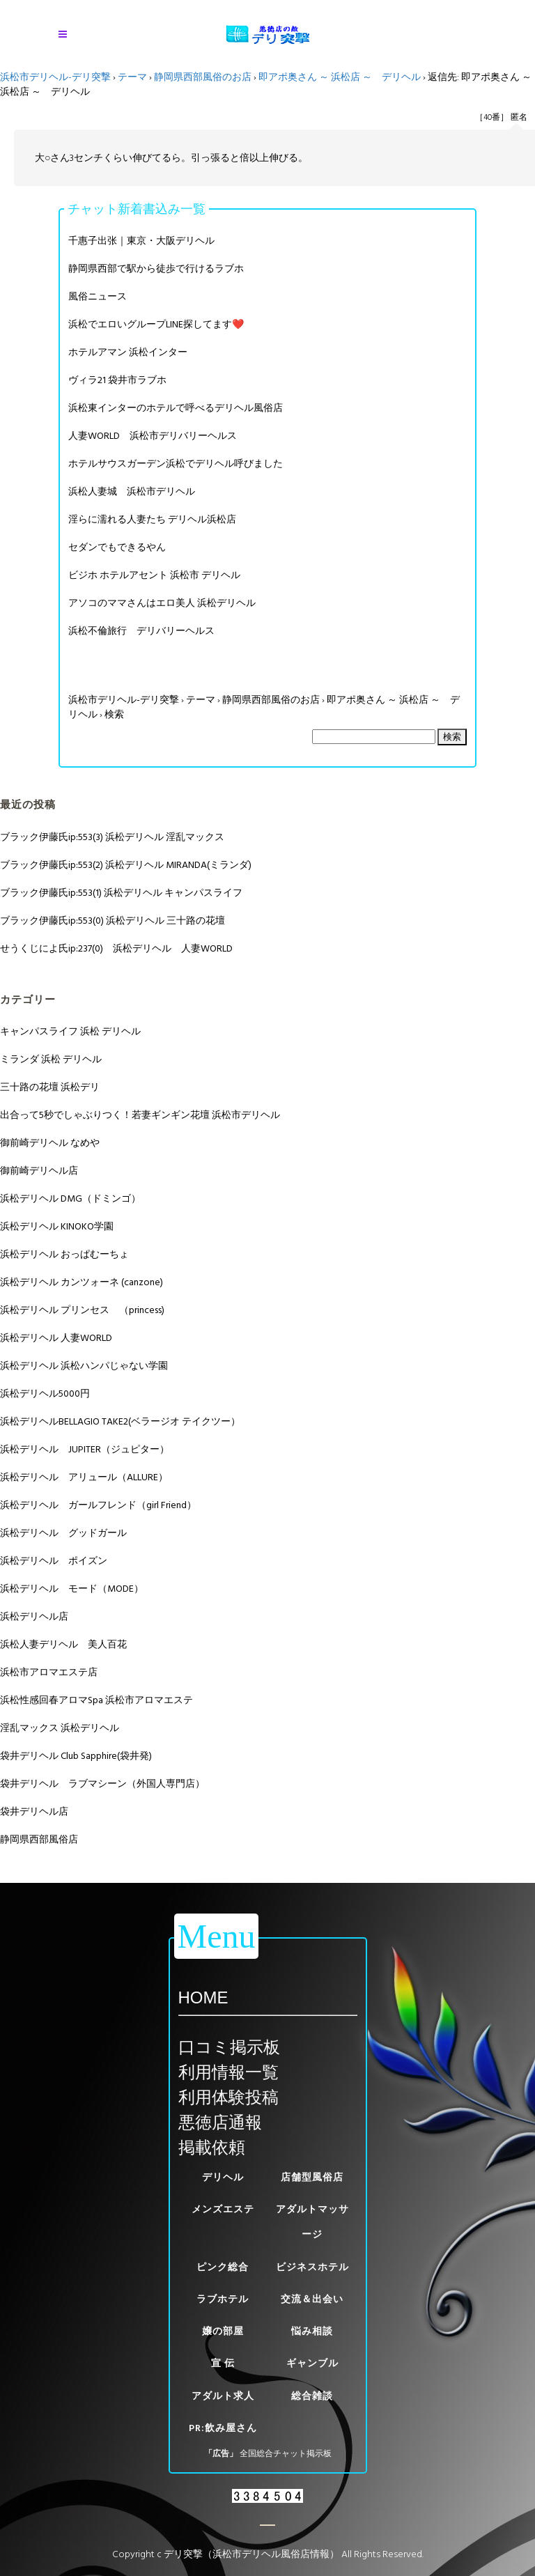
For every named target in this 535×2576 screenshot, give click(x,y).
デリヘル (223, 2177)
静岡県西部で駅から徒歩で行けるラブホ (156, 269)
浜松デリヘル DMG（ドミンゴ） (70, 1198)
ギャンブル (312, 2363)
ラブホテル (222, 2299)
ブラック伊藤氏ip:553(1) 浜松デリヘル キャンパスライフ (121, 893)
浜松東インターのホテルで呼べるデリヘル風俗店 (175, 408)
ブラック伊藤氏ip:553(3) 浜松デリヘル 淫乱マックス (112, 837)
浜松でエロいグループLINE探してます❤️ (156, 324)
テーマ (132, 77)
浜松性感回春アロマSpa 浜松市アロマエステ (96, 1700)
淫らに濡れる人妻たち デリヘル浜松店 (152, 519)
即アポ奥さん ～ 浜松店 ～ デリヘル (339, 77)
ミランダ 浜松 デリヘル (51, 1059)
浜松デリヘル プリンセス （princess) (82, 1310)
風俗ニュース (97, 296)
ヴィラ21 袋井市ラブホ (117, 380)
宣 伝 (223, 2363)
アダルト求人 (223, 2396)
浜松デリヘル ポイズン (53, 1561)
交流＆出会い (312, 2299)
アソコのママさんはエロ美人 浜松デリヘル (162, 603)
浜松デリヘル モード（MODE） (72, 1589)
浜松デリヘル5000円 (45, 1394)
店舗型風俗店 (312, 2177)
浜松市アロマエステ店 (49, 1672)
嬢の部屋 (223, 2331)
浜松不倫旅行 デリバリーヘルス (141, 631)
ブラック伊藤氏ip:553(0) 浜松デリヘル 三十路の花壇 (112, 921)
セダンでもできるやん (117, 547)
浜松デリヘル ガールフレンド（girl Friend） (98, 1505)
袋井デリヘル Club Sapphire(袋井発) (76, 1756)
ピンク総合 (222, 2267)
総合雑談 (312, 2396)
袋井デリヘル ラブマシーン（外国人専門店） (102, 1784)
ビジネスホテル (312, 2267)
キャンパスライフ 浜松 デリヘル (70, 1031)
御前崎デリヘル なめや (50, 1143)
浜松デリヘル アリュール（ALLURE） (84, 1477)
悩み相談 (312, 2331)
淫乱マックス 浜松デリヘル (59, 1728)
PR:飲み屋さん (223, 2428)
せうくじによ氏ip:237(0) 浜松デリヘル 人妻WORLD (116, 948)
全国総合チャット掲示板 (286, 2453)
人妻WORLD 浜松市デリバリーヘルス (152, 436)
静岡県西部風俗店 (39, 1839)
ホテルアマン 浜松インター (127, 352)
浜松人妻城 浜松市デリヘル (131, 491)
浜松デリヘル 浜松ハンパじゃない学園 (84, 1366)
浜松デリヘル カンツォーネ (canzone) (81, 1282)
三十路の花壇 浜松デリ (50, 1087)
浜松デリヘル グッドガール (63, 1533)
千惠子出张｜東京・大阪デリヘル (141, 241)
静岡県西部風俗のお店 (202, 77)
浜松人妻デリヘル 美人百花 (63, 1644)
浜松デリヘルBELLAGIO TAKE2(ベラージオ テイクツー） (120, 1421)
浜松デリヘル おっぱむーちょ (64, 1254)
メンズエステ (223, 2209)
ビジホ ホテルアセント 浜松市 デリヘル (154, 575)
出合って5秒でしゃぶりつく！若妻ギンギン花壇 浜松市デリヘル (140, 1115)
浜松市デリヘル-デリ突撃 (55, 77)
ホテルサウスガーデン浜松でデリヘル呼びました (175, 464)
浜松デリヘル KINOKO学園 (57, 1226)
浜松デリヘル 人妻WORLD (56, 1338)
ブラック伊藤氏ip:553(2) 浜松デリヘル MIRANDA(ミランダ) (125, 865)
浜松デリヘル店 (34, 1616)
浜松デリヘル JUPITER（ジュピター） (84, 1449)
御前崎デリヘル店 (39, 1171)
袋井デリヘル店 (34, 1811)
